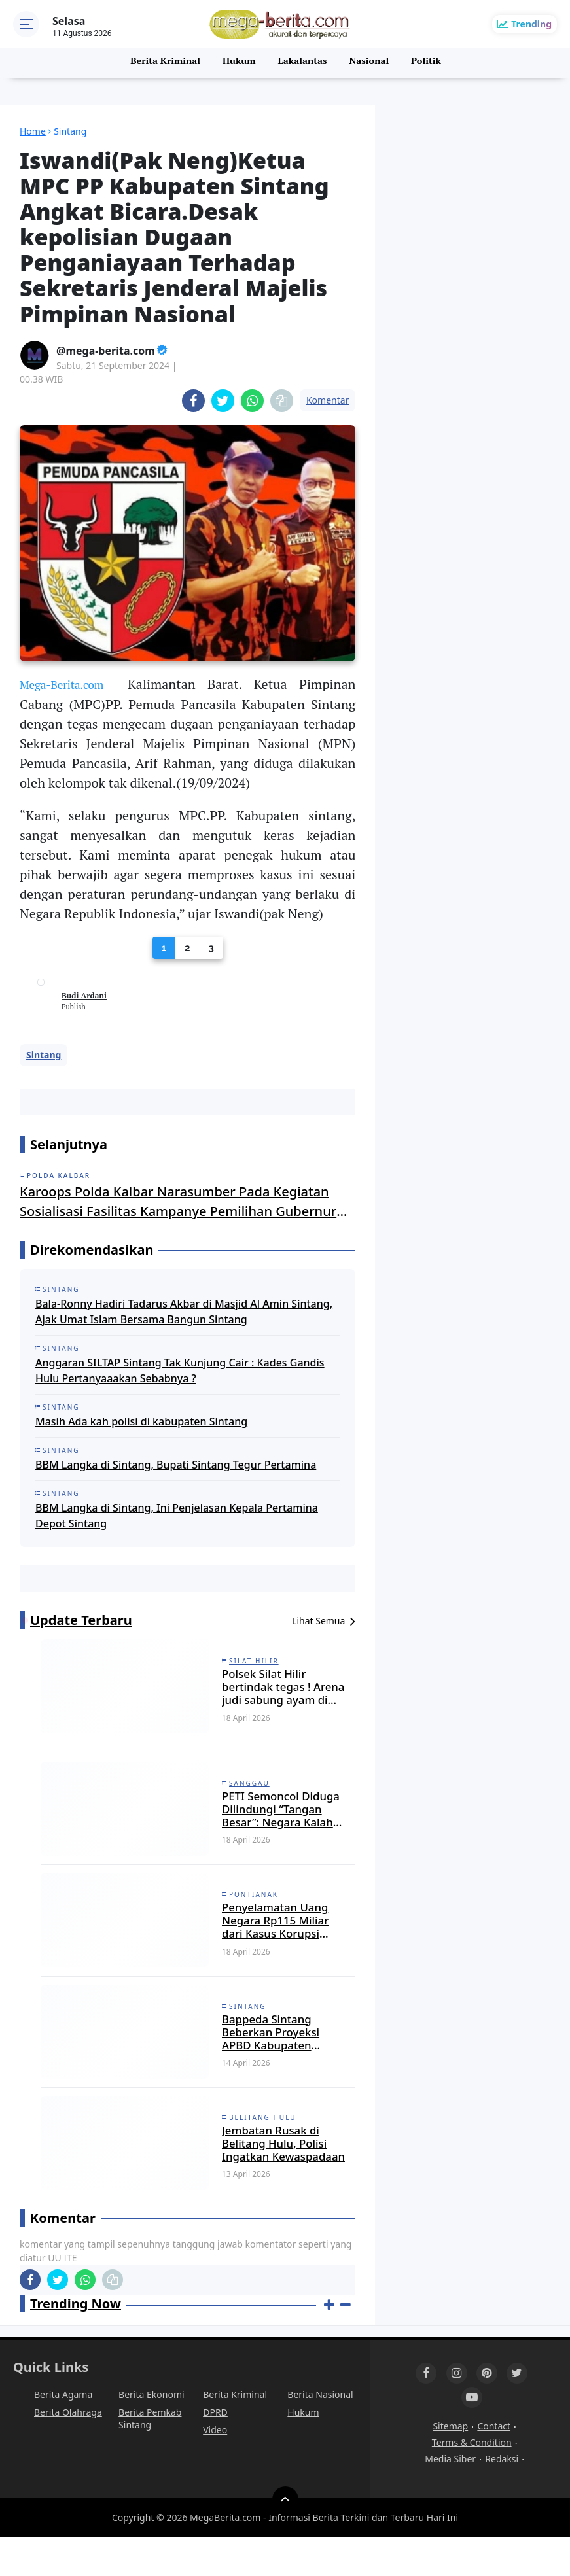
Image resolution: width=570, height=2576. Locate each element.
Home (33, 131)
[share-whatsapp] (252, 400)
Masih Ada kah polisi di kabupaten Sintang (141, 1422)
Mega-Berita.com (70, 684)
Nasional (370, 63)
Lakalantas (302, 63)
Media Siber (450, 2497)
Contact (493, 2464)
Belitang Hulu (262, 2148)
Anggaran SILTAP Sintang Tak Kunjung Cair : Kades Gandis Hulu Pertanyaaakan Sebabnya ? (180, 1371)
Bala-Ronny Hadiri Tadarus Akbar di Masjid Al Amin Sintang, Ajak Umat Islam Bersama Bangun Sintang (183, 1312)
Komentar (327, 400)
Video (215, 2468)
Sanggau (249, 1791)
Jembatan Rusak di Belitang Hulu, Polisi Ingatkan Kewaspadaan (280, 2178)
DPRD (215, 2451)
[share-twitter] (222, 400)
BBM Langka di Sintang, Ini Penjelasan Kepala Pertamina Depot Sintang (176, 1516)
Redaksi (501, 2497)
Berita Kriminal (163, 63)
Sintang (43, 1055)
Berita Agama (63, 2433)
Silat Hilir (254, 1661)
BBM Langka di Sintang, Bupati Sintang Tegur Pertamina (175, 1465)
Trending (531, 24)
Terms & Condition (472, 2481)
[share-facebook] (193, 400)
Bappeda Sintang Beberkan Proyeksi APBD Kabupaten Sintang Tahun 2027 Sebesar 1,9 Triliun (283, 2059)
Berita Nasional (320, 2433)
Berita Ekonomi (151, 2433)
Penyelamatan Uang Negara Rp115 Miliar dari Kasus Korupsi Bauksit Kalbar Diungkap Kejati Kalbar (275, 1940)
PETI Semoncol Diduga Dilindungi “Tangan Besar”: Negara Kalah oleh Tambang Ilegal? (279, 1821)
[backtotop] (285, 2538)
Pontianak (253, 1910)
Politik (428, 63)
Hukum (238, 63)
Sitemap (450, 2464)
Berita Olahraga (68, 2451)
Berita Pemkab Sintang (149, 2457)
